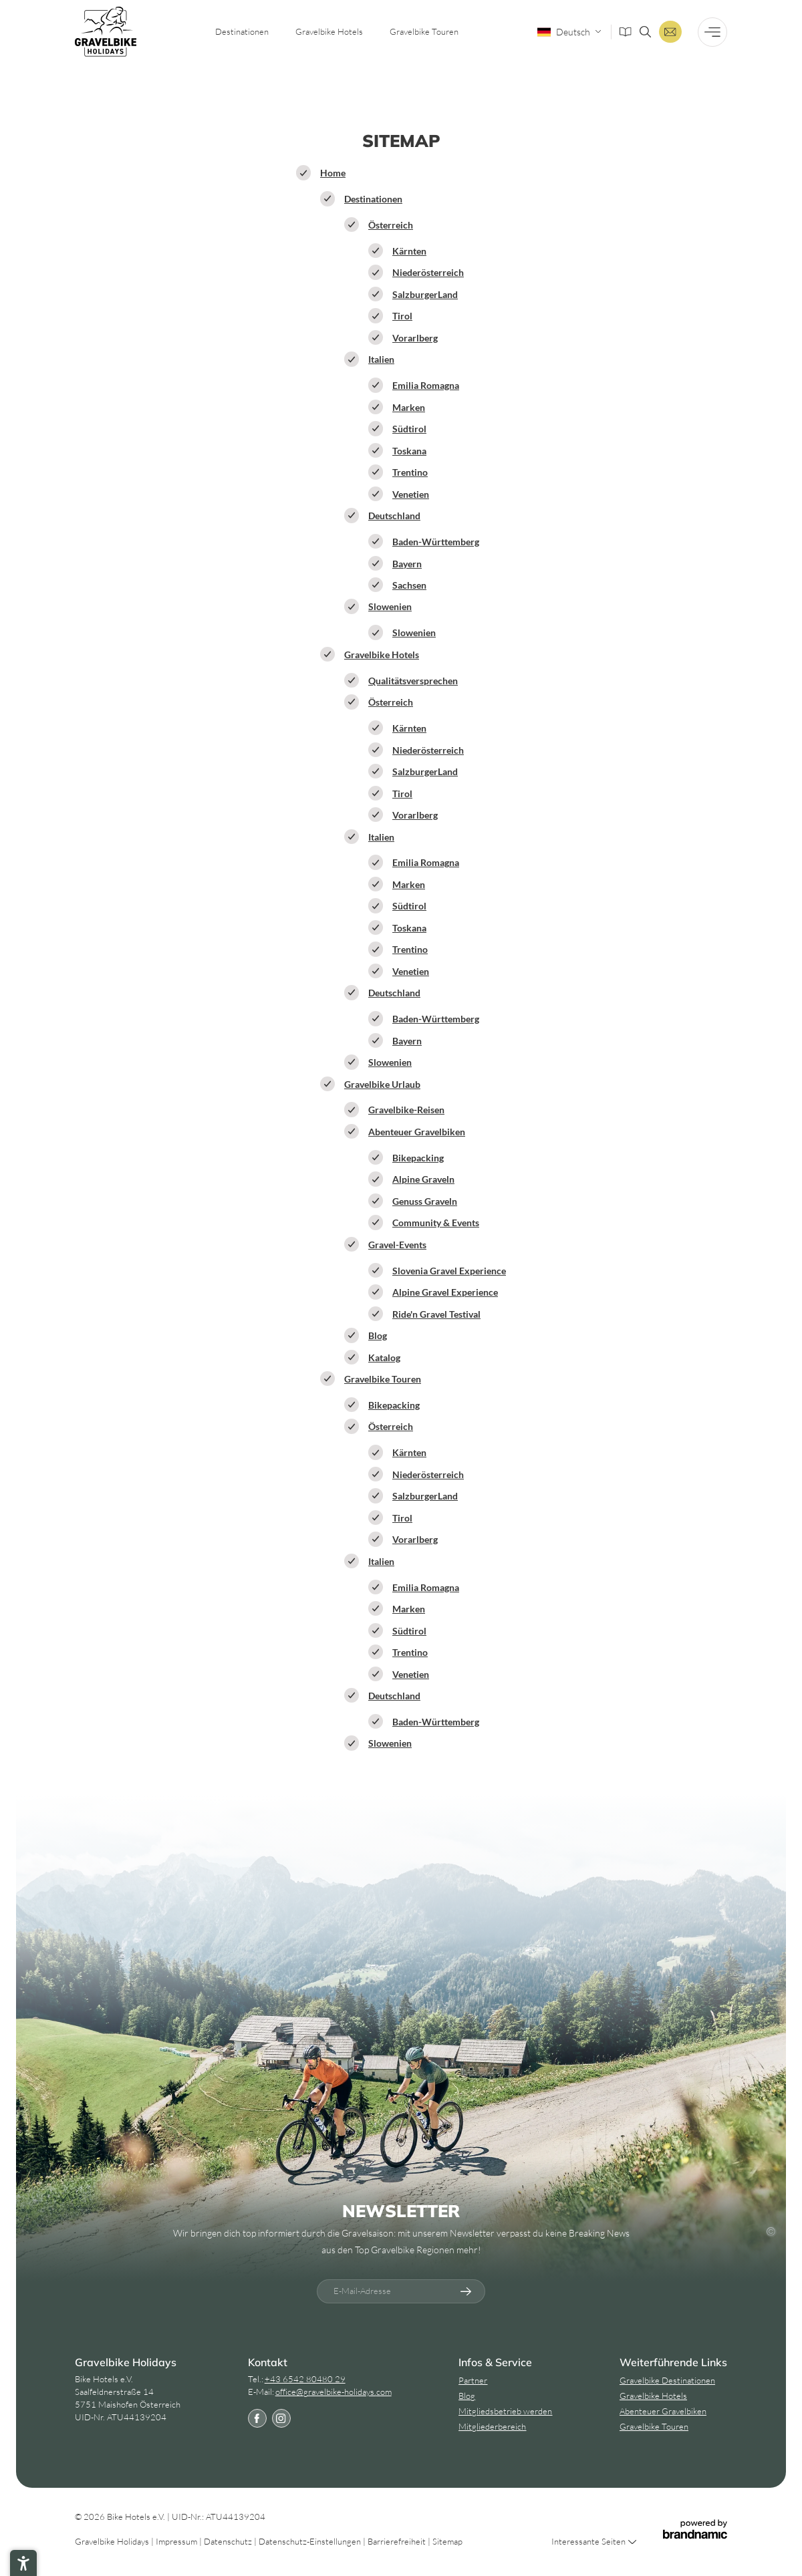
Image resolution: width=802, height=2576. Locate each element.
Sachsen (409, 585)
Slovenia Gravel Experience (449, 1270)
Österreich (390, 225)
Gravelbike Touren (382, 1379)
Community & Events (435, 1222)
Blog (377, 1335)
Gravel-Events (397, 1244)
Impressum (177, 2541)
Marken (408, 407)
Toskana (409, 450)
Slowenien (390, 606)
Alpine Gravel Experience (445, 1292)
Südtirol (409, 428)
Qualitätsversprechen (413, 680)
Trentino (410, 472)
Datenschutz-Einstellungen (311, 2541)
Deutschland (394, 515)
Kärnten (409, 251)
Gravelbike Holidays (113, 2541)
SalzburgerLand (425, 294)
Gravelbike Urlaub (382, 1084)
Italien (381, 359)
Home (333, 172)
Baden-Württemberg (435, 541)
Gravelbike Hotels (381, 654)
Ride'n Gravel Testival (436, 1314)
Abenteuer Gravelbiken (416, 1131)
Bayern (407, 563)
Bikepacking (418, 1157)
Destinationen (373, 198)
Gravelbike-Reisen (406, 1109)
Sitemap (447, 2541)
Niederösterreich (428, 272)
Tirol (402, 315)
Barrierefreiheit (398, 2541)
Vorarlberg (415, 337)
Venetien (410, 494)
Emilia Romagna (425, 385)
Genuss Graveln (424, 1201)
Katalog (384, 1357)
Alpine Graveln (423, 1179)
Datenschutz (229, 2541)
